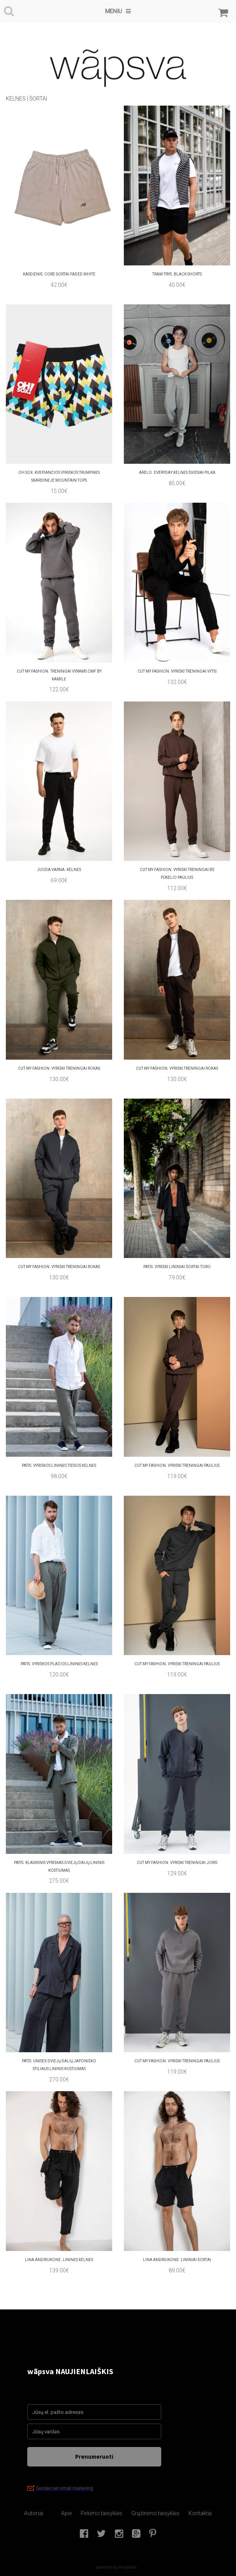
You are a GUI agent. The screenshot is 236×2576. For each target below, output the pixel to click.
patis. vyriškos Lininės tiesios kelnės (59, 1465)
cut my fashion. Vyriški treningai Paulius (177, 1664)
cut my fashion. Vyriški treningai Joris (177, 1862)
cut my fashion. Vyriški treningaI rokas (59, 1267)
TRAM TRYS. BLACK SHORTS (177, 274)
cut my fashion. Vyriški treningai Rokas (59, 1068)
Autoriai (33, 2513)
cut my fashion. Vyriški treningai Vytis (177, 671)
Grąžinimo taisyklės (155, 2513)
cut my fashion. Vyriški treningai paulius (177, 1465)
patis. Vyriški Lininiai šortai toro (177, 1267)
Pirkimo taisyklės (101, 2513)
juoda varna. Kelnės (59, 870)
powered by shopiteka (116, 2567)
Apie (66, 2513)
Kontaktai (200, 2513)
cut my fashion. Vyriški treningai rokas (177, 1068)
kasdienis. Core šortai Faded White (59, 274)
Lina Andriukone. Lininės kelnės (59, 2260)
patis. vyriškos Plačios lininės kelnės (59, 1664)
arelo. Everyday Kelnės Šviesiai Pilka (177, 472)
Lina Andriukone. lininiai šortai (177, 2260)
